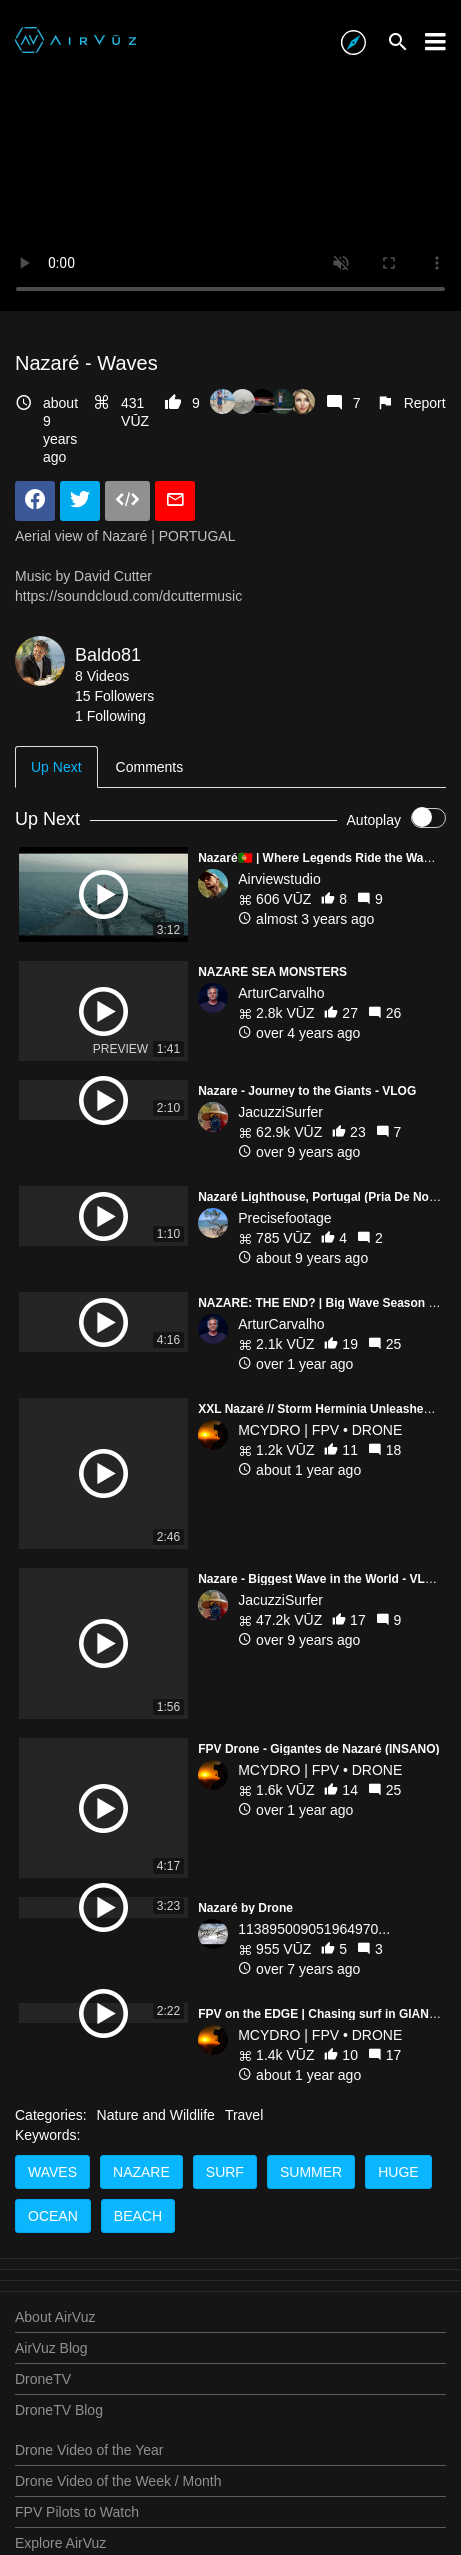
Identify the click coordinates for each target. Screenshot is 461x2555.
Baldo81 (108, 655)
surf (225, 2172)
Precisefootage (284, 1218)
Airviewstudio (279, 879)
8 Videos (102, 676)
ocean (53, 2216)
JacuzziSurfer (280, 1112)
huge (398, 2172)
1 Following (110, 716)
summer (311, 2172)
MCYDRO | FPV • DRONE (320, 1430)
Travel (244, 2115)
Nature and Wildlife (156, 2115)
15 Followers (114, 696)
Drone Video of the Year (89, 2450)
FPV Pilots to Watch (77, 2512)
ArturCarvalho (281, 993)
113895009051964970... (314, 1865)
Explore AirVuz (60, 2543)
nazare (141, 2172)
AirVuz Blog (51, 2348)
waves (52, 2172)
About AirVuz (55, 2317)
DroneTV (43, 2379)
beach (138, 2216)
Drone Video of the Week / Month (118, 2481)
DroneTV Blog (59, 2410)
